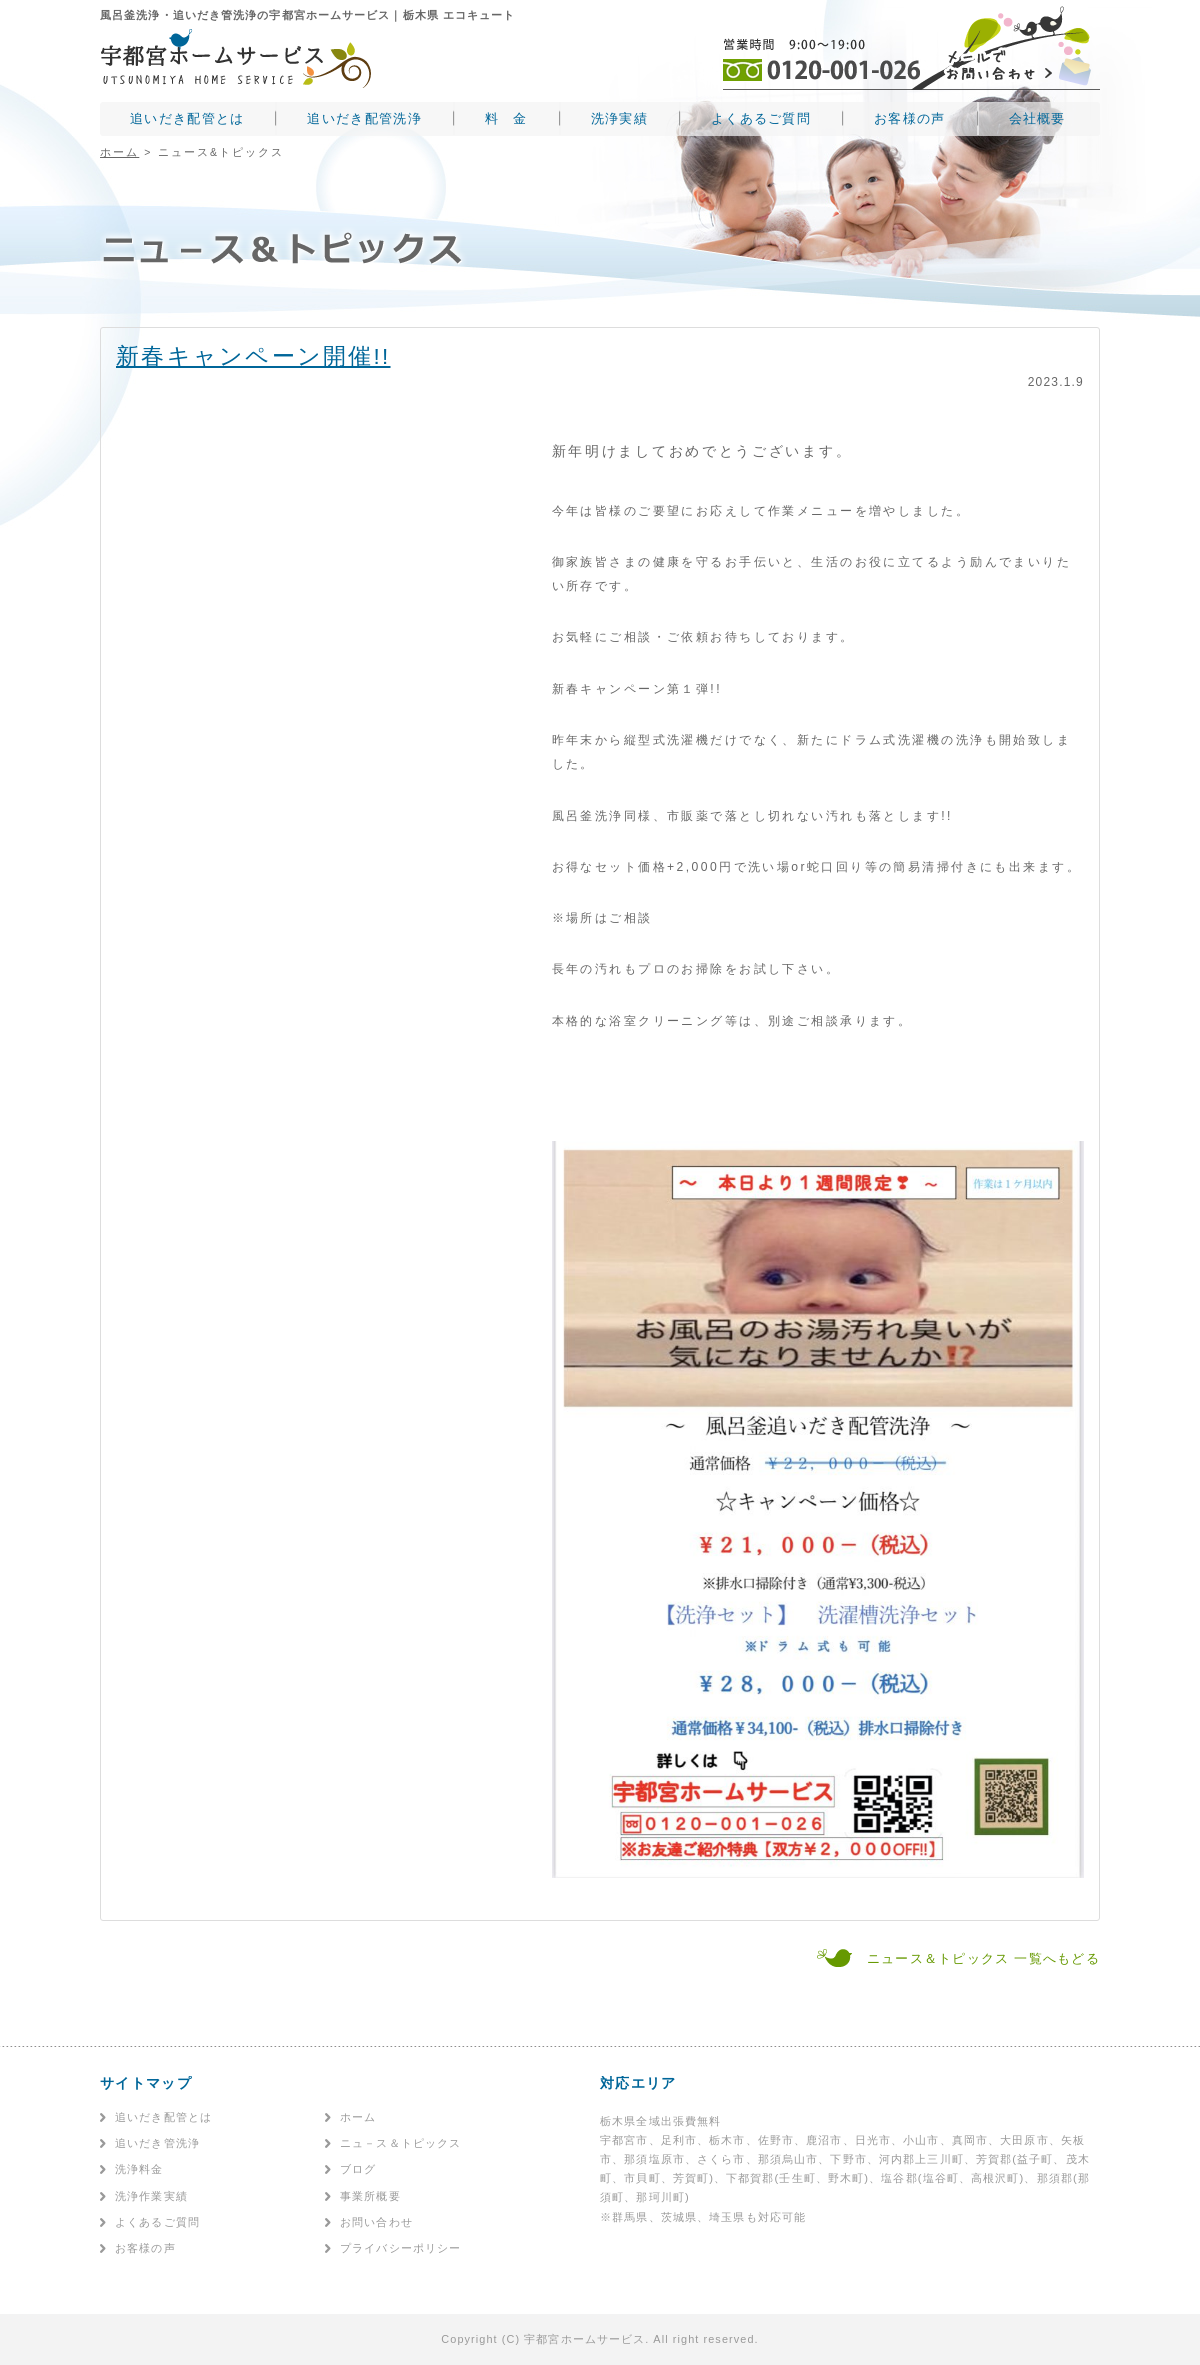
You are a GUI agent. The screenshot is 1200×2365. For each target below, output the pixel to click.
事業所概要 (370, 2196)
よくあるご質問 (761, 118)
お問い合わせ (376, 2222)
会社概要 (1037, 118)
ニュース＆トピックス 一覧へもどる (983, 1958)
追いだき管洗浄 (157, 2143)
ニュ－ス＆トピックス (400, 2143)
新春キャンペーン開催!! (253, 356)
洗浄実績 (619, 118)
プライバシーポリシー (400, 2248)
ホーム (119, 152)
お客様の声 (910, 118)
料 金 (506, 118)
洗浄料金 (139, 2169)
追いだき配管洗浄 (364, 118)
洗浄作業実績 (151, 2196)
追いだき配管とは (187, 118)
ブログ (358, 2169)
